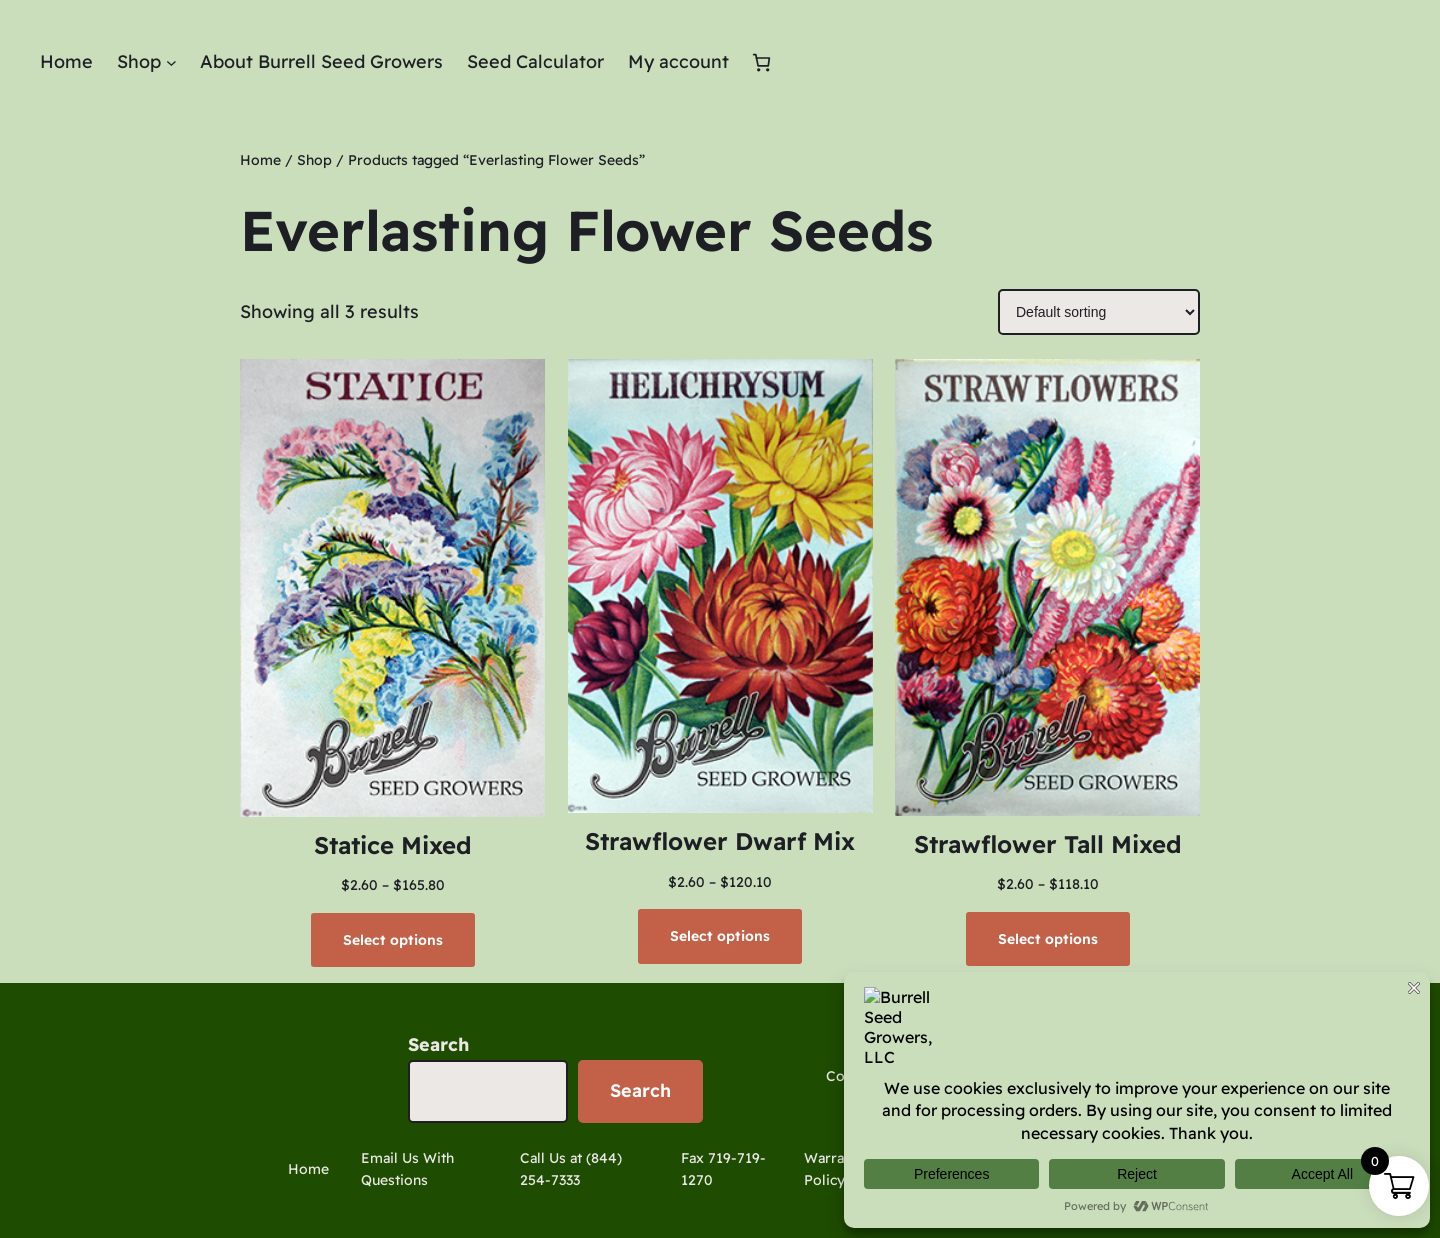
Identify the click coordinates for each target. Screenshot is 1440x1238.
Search (438, 1044)
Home (260, 160)
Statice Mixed (393, 845)
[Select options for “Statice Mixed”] (393, 940)
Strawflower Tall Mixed (1048, 844)
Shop (314, 160)
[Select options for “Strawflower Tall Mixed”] (1048, 939)
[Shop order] (1099, 312)
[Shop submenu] (171, 62)
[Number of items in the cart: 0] (761, 62)
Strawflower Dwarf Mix (720, 841)
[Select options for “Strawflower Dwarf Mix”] (720, 936)
